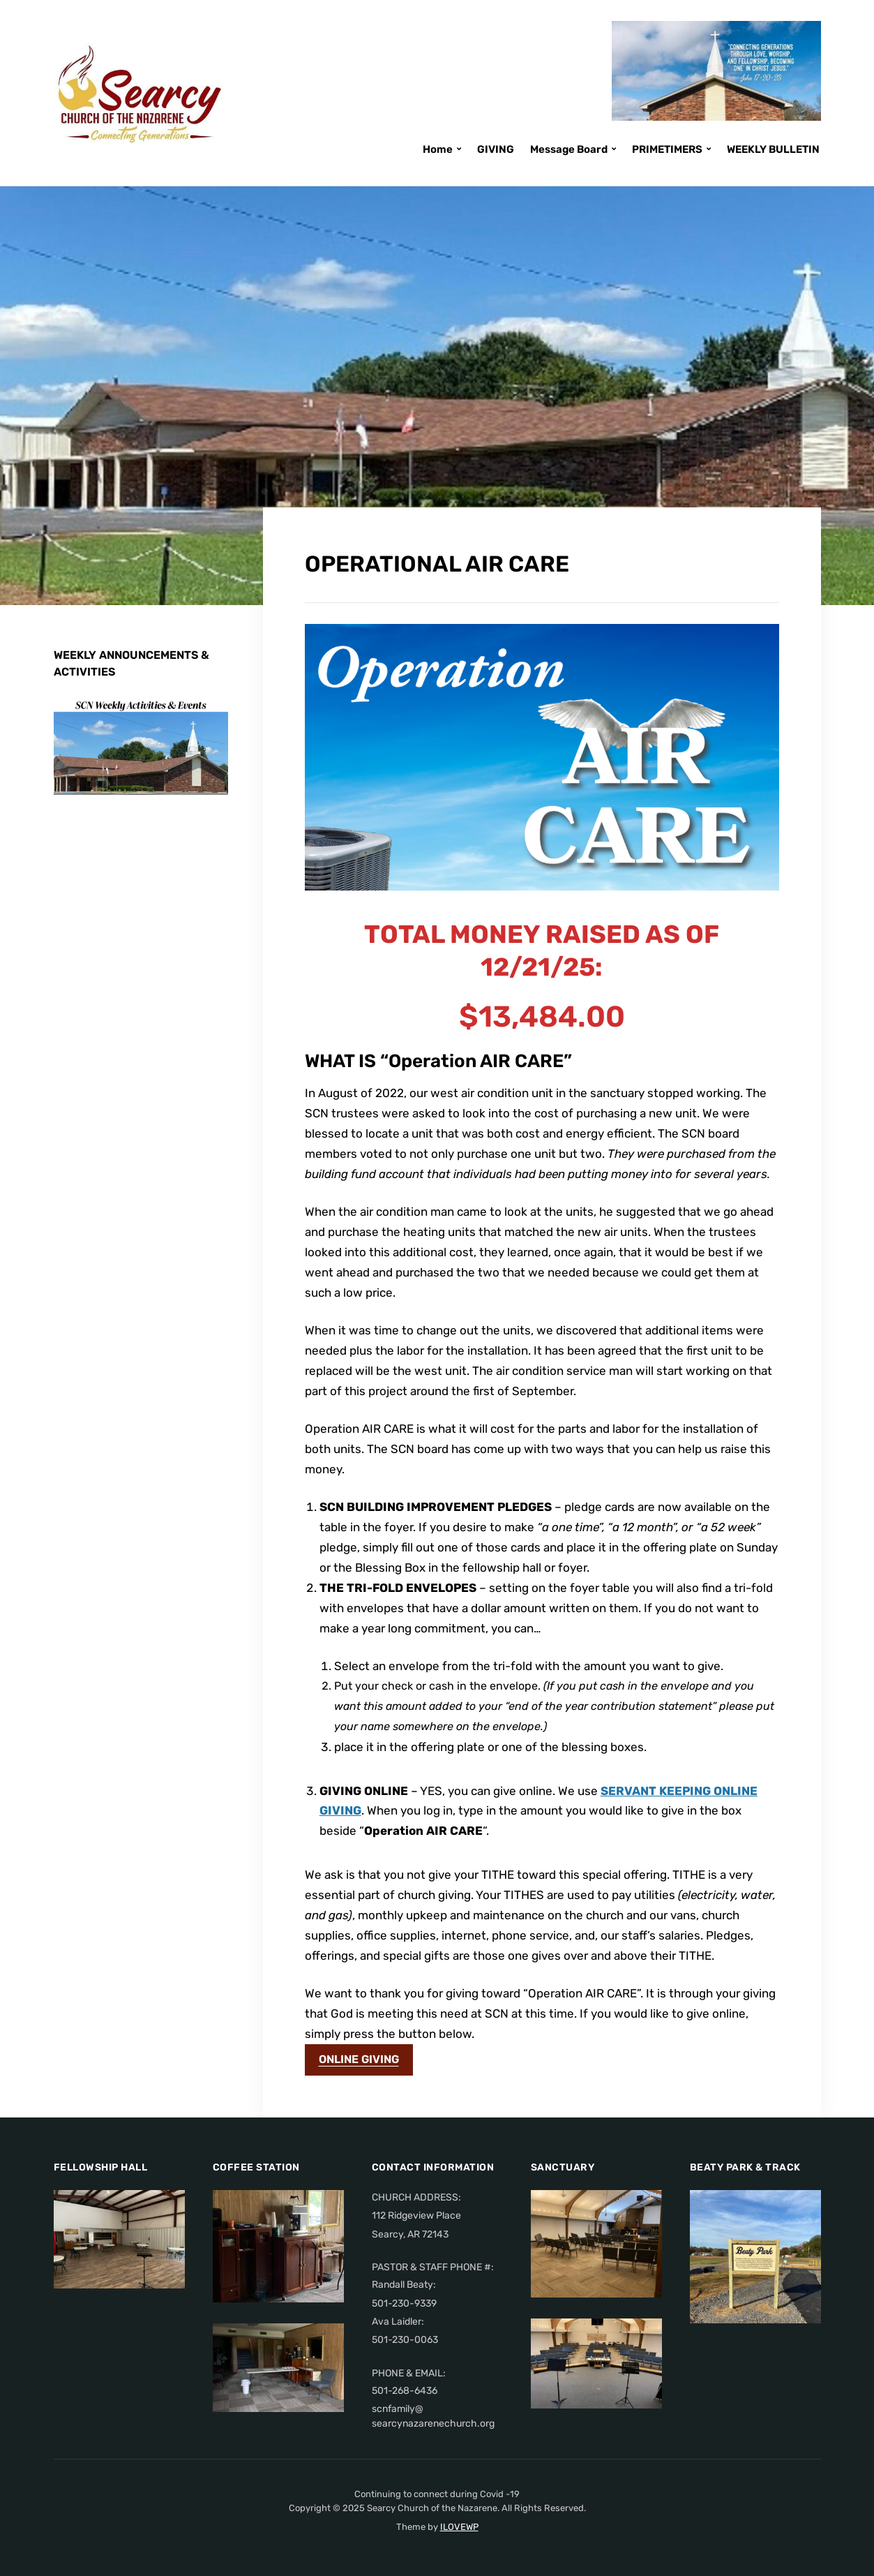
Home (438, 149)
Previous (171, 765)
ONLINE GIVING (359, 2059)
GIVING (495, 149)
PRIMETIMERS (667, 149)
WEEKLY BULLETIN (773, 149)
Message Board (569, 149)
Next (198, 765)
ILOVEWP (459, 2527)
